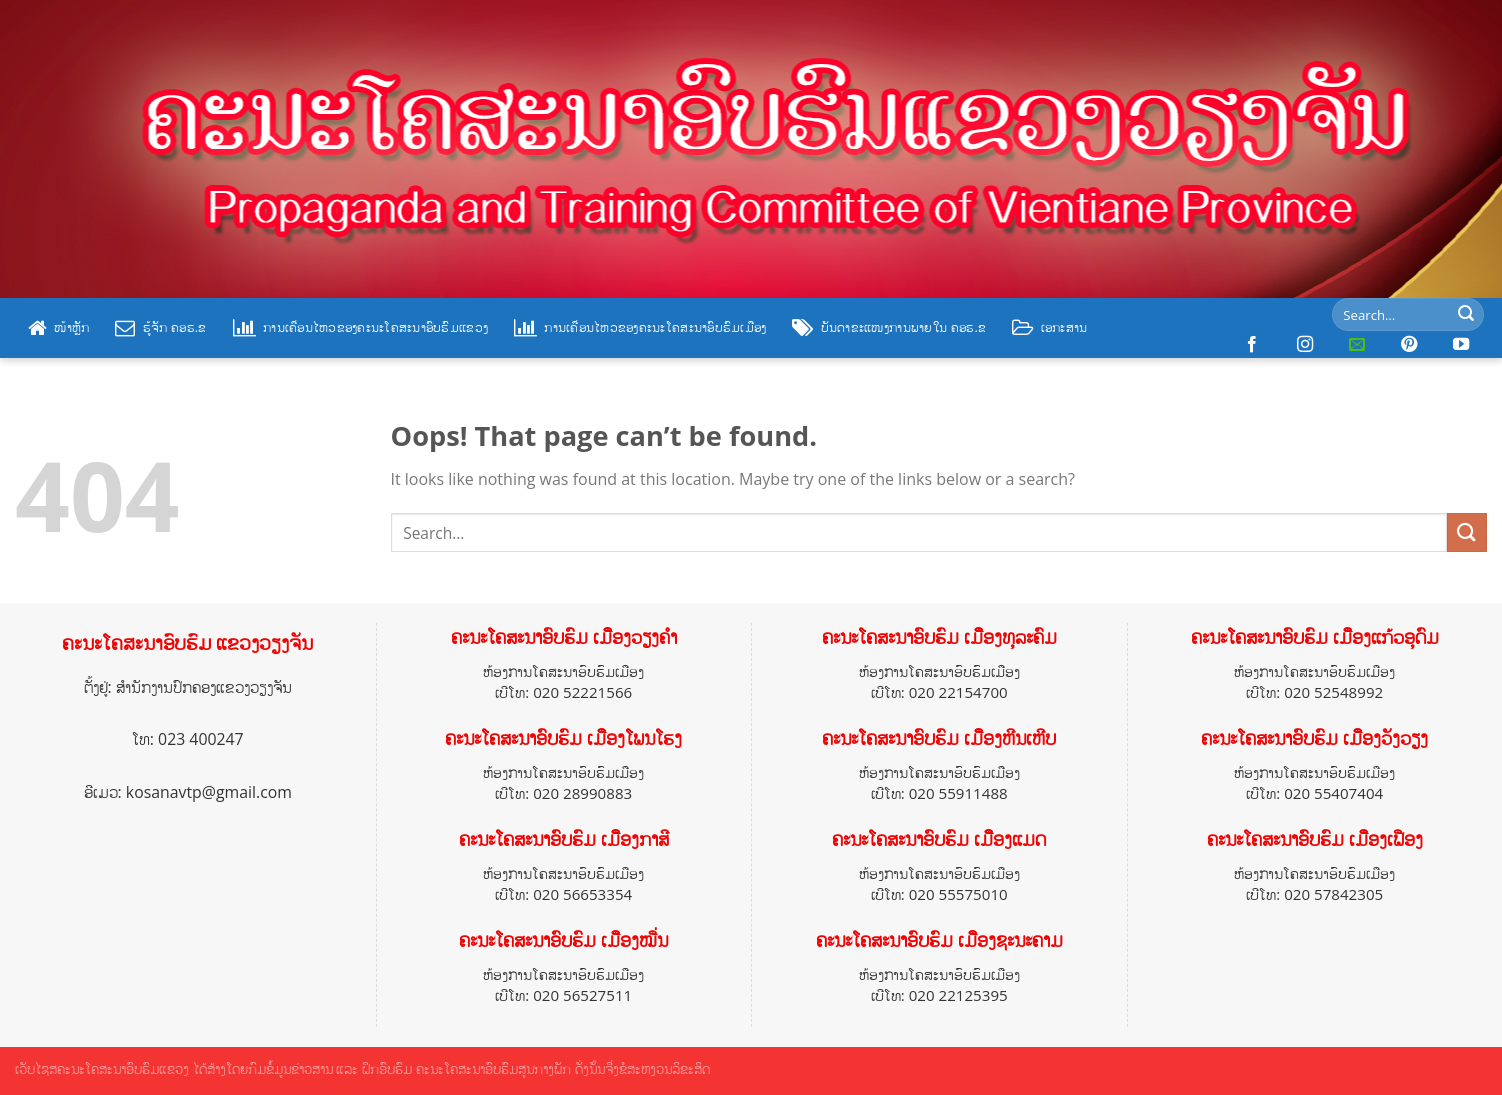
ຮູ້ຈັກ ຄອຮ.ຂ (160, 328)
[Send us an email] (1357, 345)
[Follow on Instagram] (1305, 345)
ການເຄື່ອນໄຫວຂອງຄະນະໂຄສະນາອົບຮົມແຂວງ (360, 328)
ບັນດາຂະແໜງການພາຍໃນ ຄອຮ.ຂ (889, 328)
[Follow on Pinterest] (1409, 345)
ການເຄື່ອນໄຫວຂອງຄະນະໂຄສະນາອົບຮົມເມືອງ (640, 328)
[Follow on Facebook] (1252, 345)
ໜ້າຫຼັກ (58, 328)
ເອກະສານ (1049, 328)
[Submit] (1466, 315)
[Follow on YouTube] (1461, 345)
